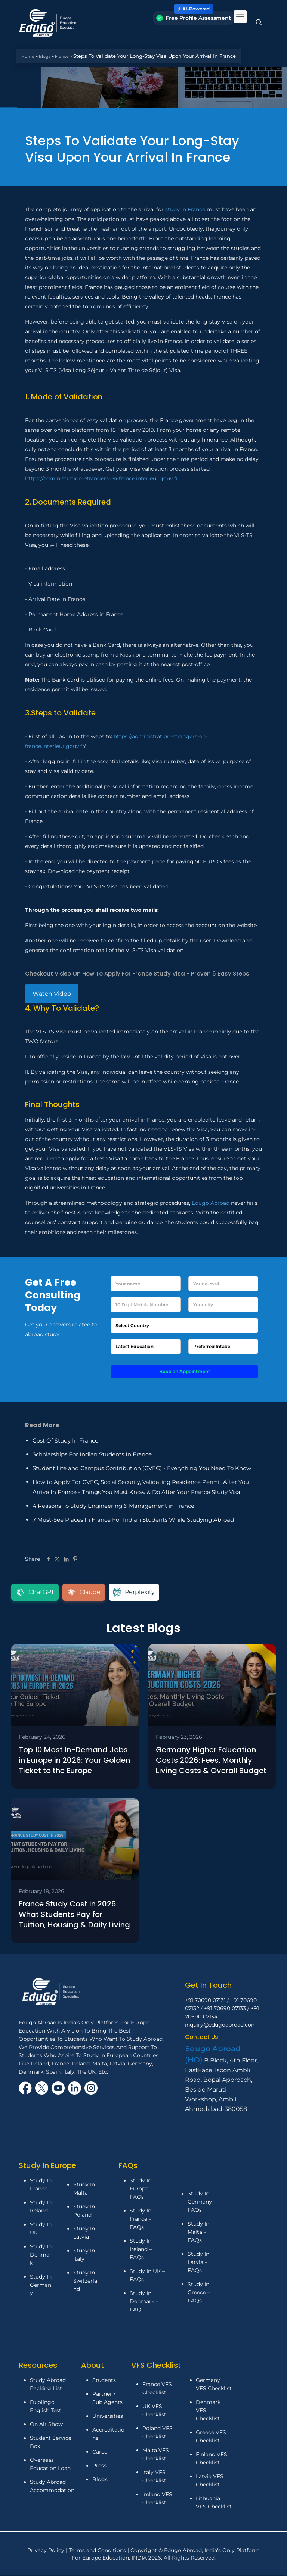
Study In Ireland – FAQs (141, 2251)
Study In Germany (41, 2287)
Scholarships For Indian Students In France (92, 1454)
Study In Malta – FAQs (198, 2233)
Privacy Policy (46, 2552)
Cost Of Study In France (65, 1440)
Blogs (48, 56)
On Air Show (46, 2426)
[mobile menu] (240, 16)
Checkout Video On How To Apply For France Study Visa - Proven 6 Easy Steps (137, 973)
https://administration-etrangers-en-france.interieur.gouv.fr (101, 478)
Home (29, 56)
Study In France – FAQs (140, 2221)
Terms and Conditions (98, 2552)
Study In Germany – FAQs (202, 2203)
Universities (107, 2418)
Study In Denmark (41, 2256)
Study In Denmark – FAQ (144, 2303)
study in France (185, 209)
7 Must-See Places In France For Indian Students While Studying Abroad (133, 1519)
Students (104, 2382)
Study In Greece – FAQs (199, 2294)
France (67, 56)
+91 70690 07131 (205, 2002)
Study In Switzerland (85, 2283)
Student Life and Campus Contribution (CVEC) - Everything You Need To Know (142, 1468)
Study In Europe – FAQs (141, 2190)
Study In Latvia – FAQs (198, 2264)
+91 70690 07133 (225, 2010)
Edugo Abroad (210, 1203)
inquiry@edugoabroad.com (221, 2027)
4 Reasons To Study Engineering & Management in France (113, 1505)
